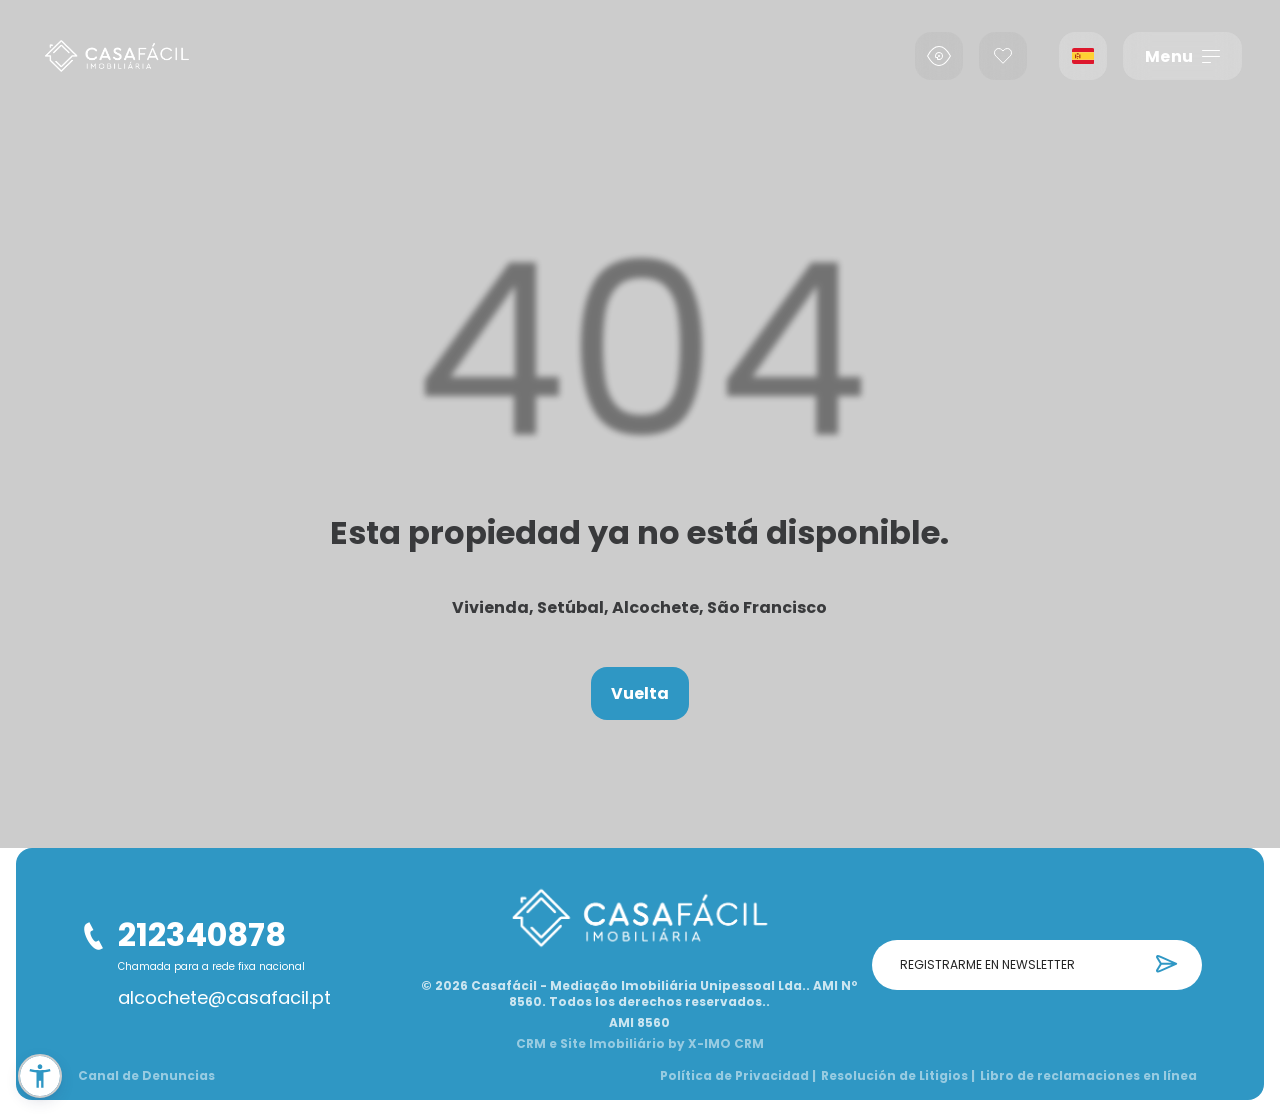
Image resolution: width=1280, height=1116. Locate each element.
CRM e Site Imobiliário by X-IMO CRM (640, 1044)
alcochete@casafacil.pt (224, 998)
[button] (40, 1076)
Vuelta (640, 693)
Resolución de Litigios (898, 1076)
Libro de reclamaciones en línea (1088, 1076)
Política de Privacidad (738, 1076)
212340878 (202, 934)
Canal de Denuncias (146, 1076)
